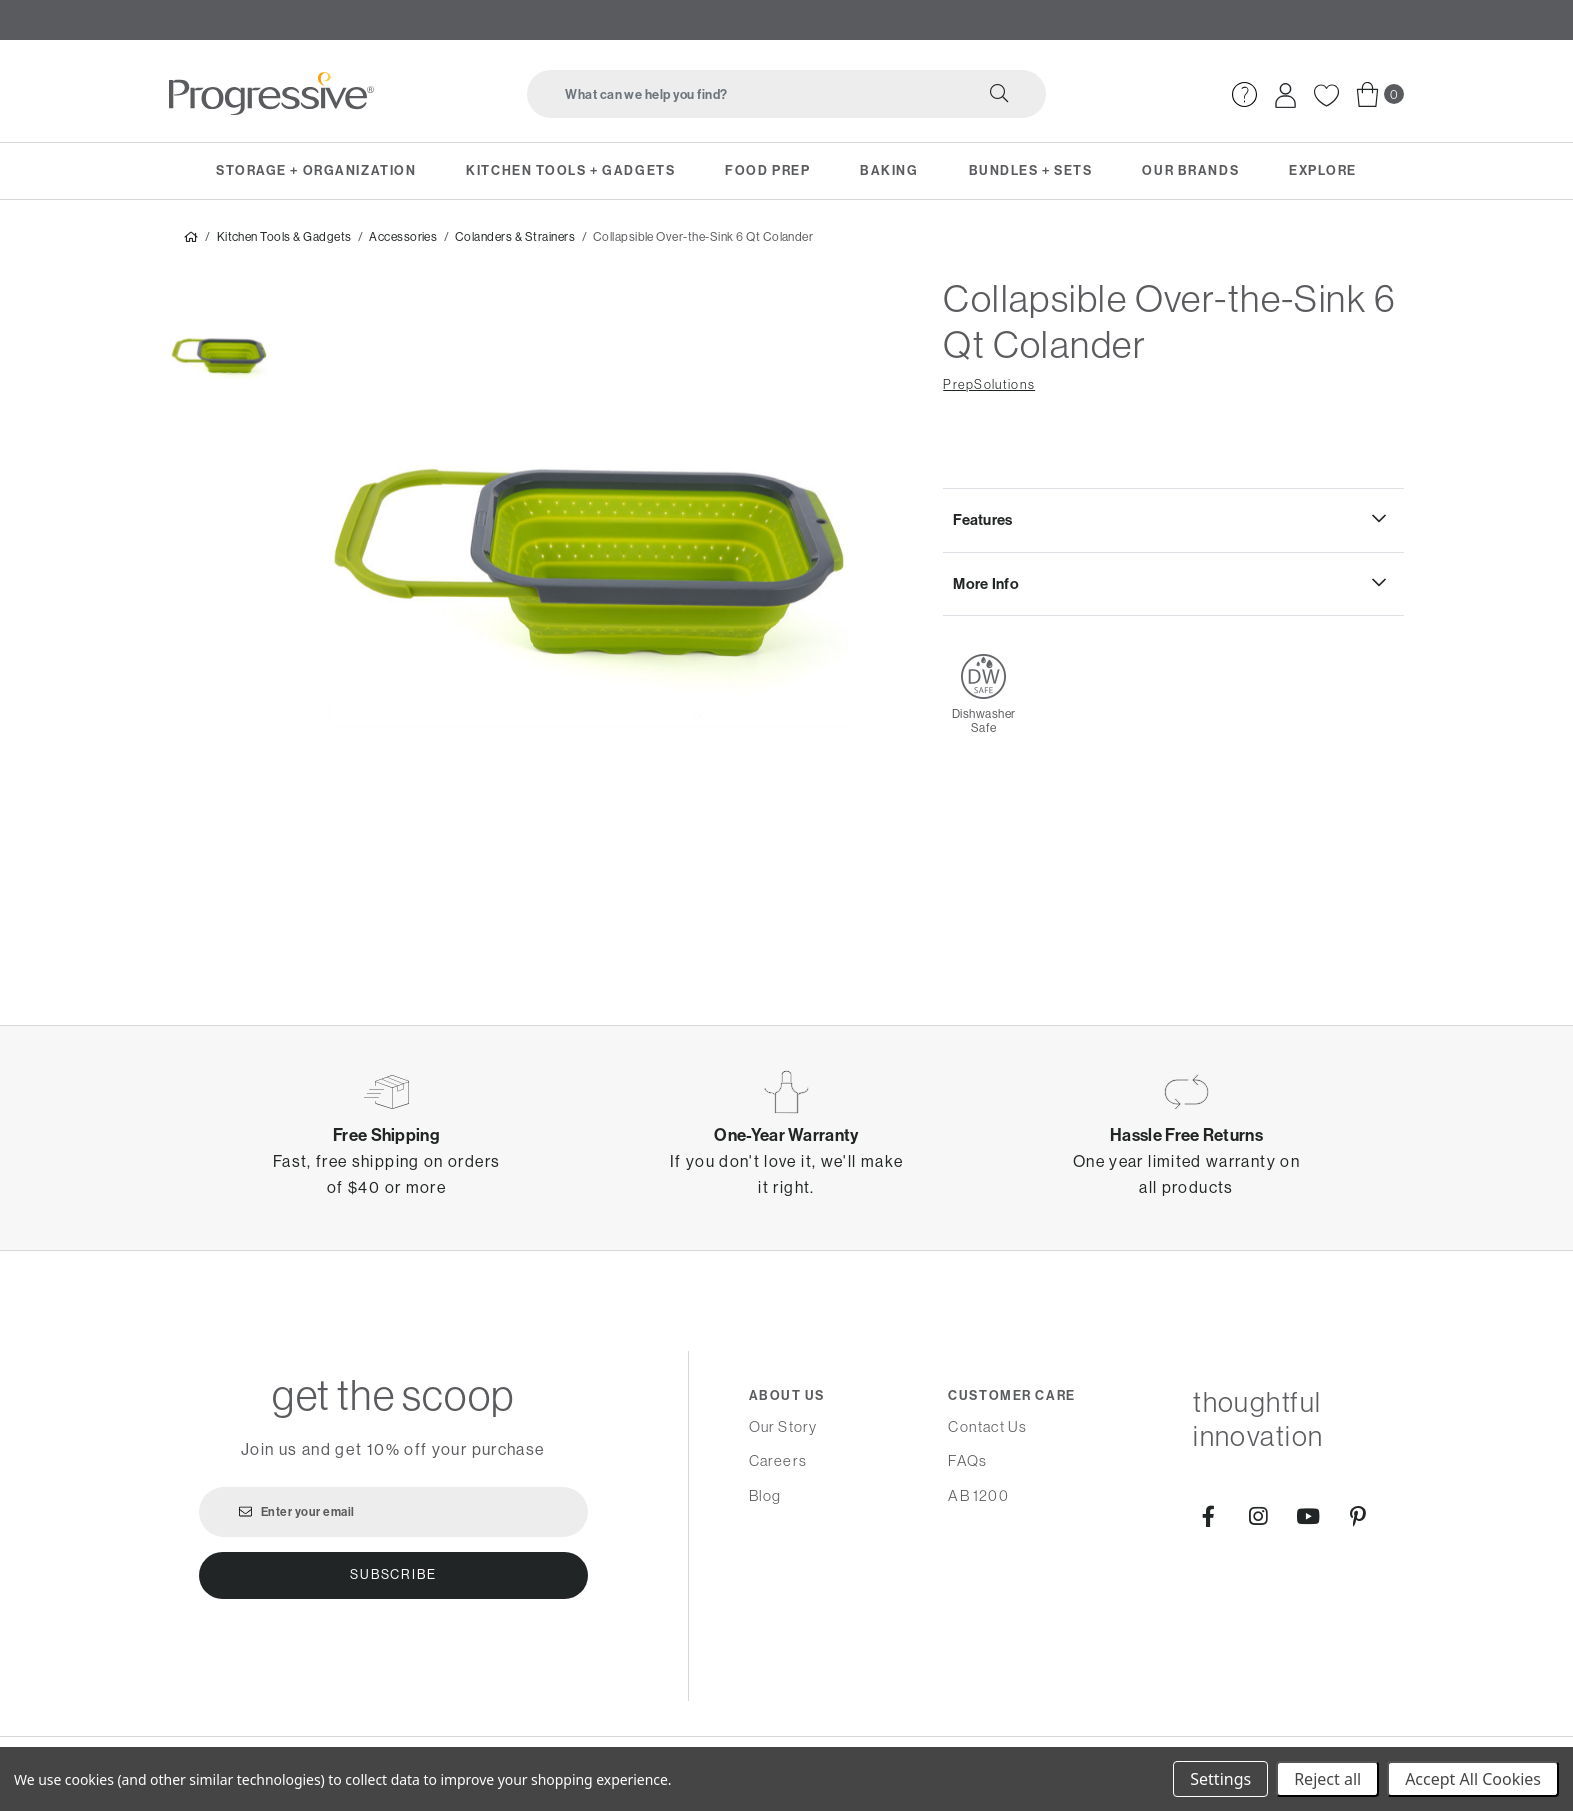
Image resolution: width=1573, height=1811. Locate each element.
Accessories (403, 241)
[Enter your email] (393, 1512)
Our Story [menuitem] (783, 1426)
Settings (1220, 1779)
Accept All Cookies (1473, 1779)
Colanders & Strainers (515, 241)
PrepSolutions (989, 388)
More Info (986, 587)
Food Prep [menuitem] (767, 170)
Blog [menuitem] (765, 1495)
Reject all (1327, 1779)
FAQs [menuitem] (967, 1460)
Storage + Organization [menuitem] (316, 170)
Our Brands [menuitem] (1190, 170)
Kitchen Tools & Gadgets (284, 241)
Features (982, 524)
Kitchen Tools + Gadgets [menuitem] (570, 170)
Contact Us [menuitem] (987, 1426)
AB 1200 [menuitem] (978, 1495)
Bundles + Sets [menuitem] (1031, 170)
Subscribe (393, 1574)
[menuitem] (1244, 94)
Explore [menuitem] (1323, 170)
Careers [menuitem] (778, 1460)
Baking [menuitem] (889, 170)
